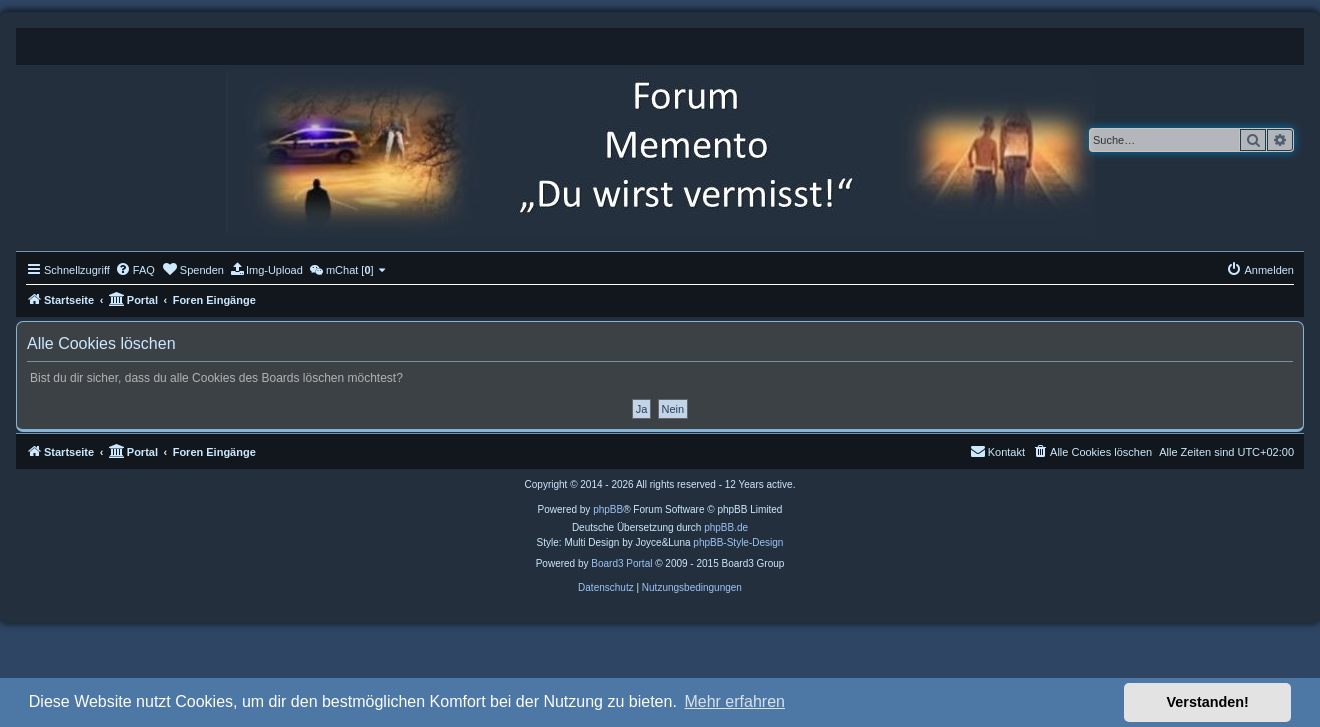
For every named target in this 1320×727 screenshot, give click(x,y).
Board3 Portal (621, 563)
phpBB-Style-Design (738, 542)
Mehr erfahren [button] (734, 701)
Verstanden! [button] (1208, 702)
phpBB (608, 509)
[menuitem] (135, 270)
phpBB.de (726, 527)
